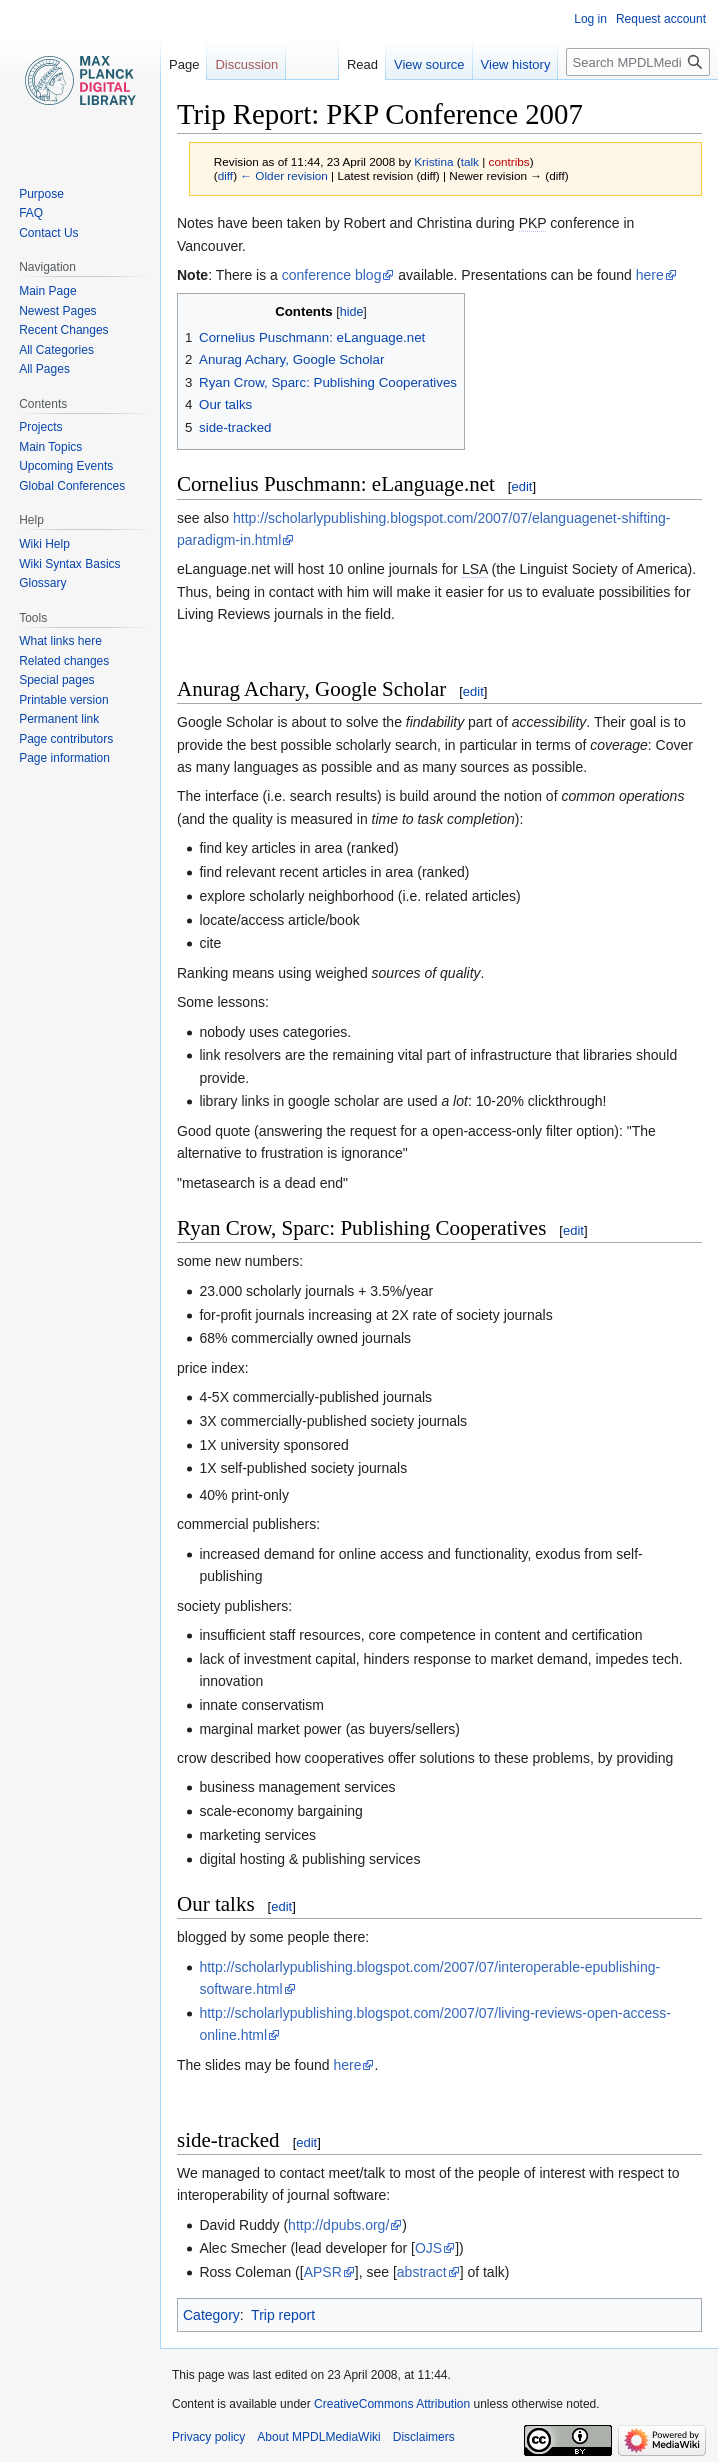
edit (521, 486)
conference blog (332, 275)
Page (184, 64)
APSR (323, 2272)
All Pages (44, 369)
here (650, 275)
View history (516, 64)
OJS (428, 2248)
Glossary (42, 583)
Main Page (47, 291)
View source (429, 64)
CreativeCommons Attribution (392, 2404)
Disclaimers (424, 2437)
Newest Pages (57, 311)
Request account (661, 19)
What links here (60, 641)
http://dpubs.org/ (338, 2225)
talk (470, 161)
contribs (509, 161)
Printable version (63, 700)
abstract (422, 2272)
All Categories (56, 350)
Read (362, 64)
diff (225, 175)
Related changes (64, 661)
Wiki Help (44, 544)
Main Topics (50, 447)
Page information (64, 758)
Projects (40, 427)
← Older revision (284, 175)
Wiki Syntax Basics (69, 564)
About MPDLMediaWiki (318, 2437)
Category (211, 2315)
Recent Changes (63, 330)
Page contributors (66, 739)
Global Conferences (72, 486)
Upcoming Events (66, 466)
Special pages (56, 680)
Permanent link (59, 719)
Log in (590, 19)
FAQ (31, 213)
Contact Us (48, 233)
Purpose (41, 194)
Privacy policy (208, 2437)
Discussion (246, 64)
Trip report (283, 2315)
